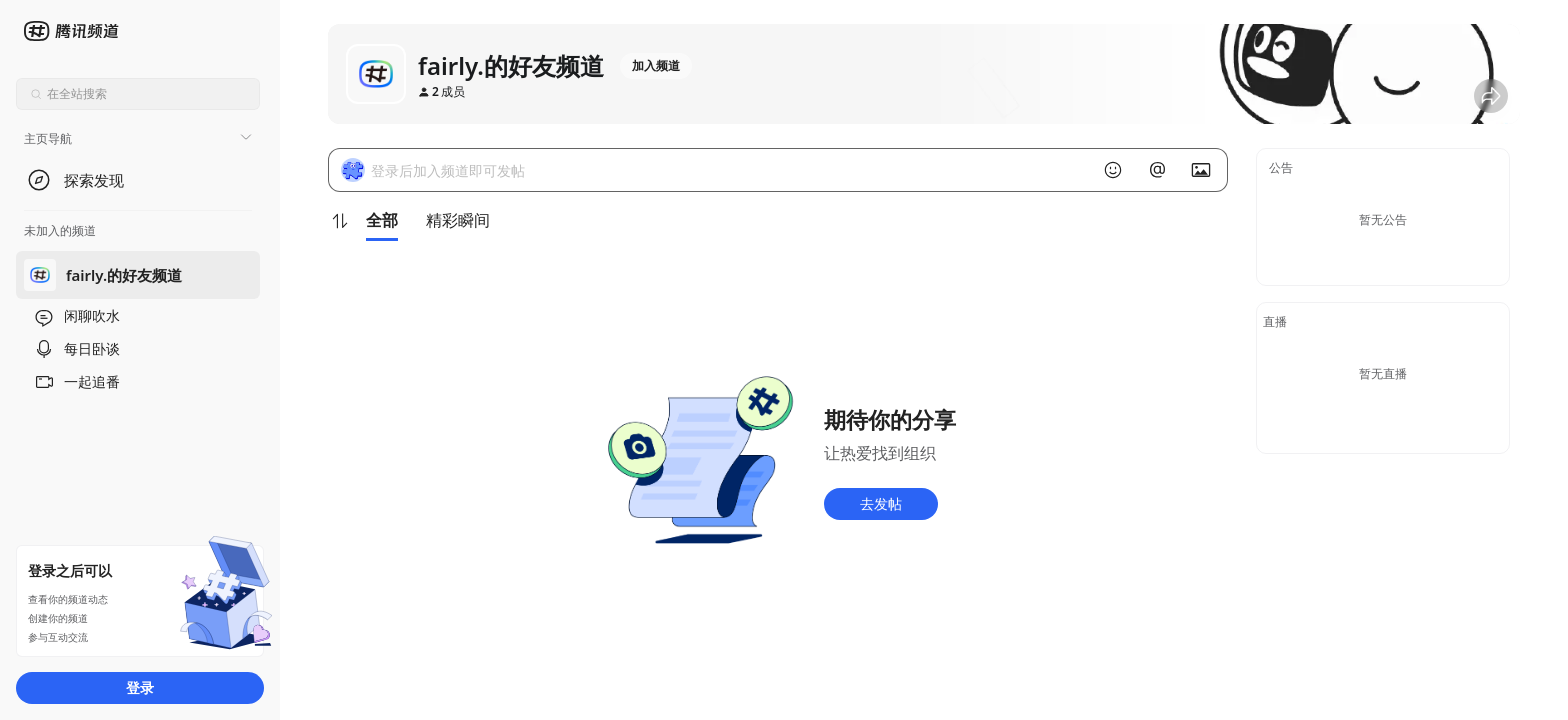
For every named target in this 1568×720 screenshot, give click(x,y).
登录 (140, 687)
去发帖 (881, 503)
